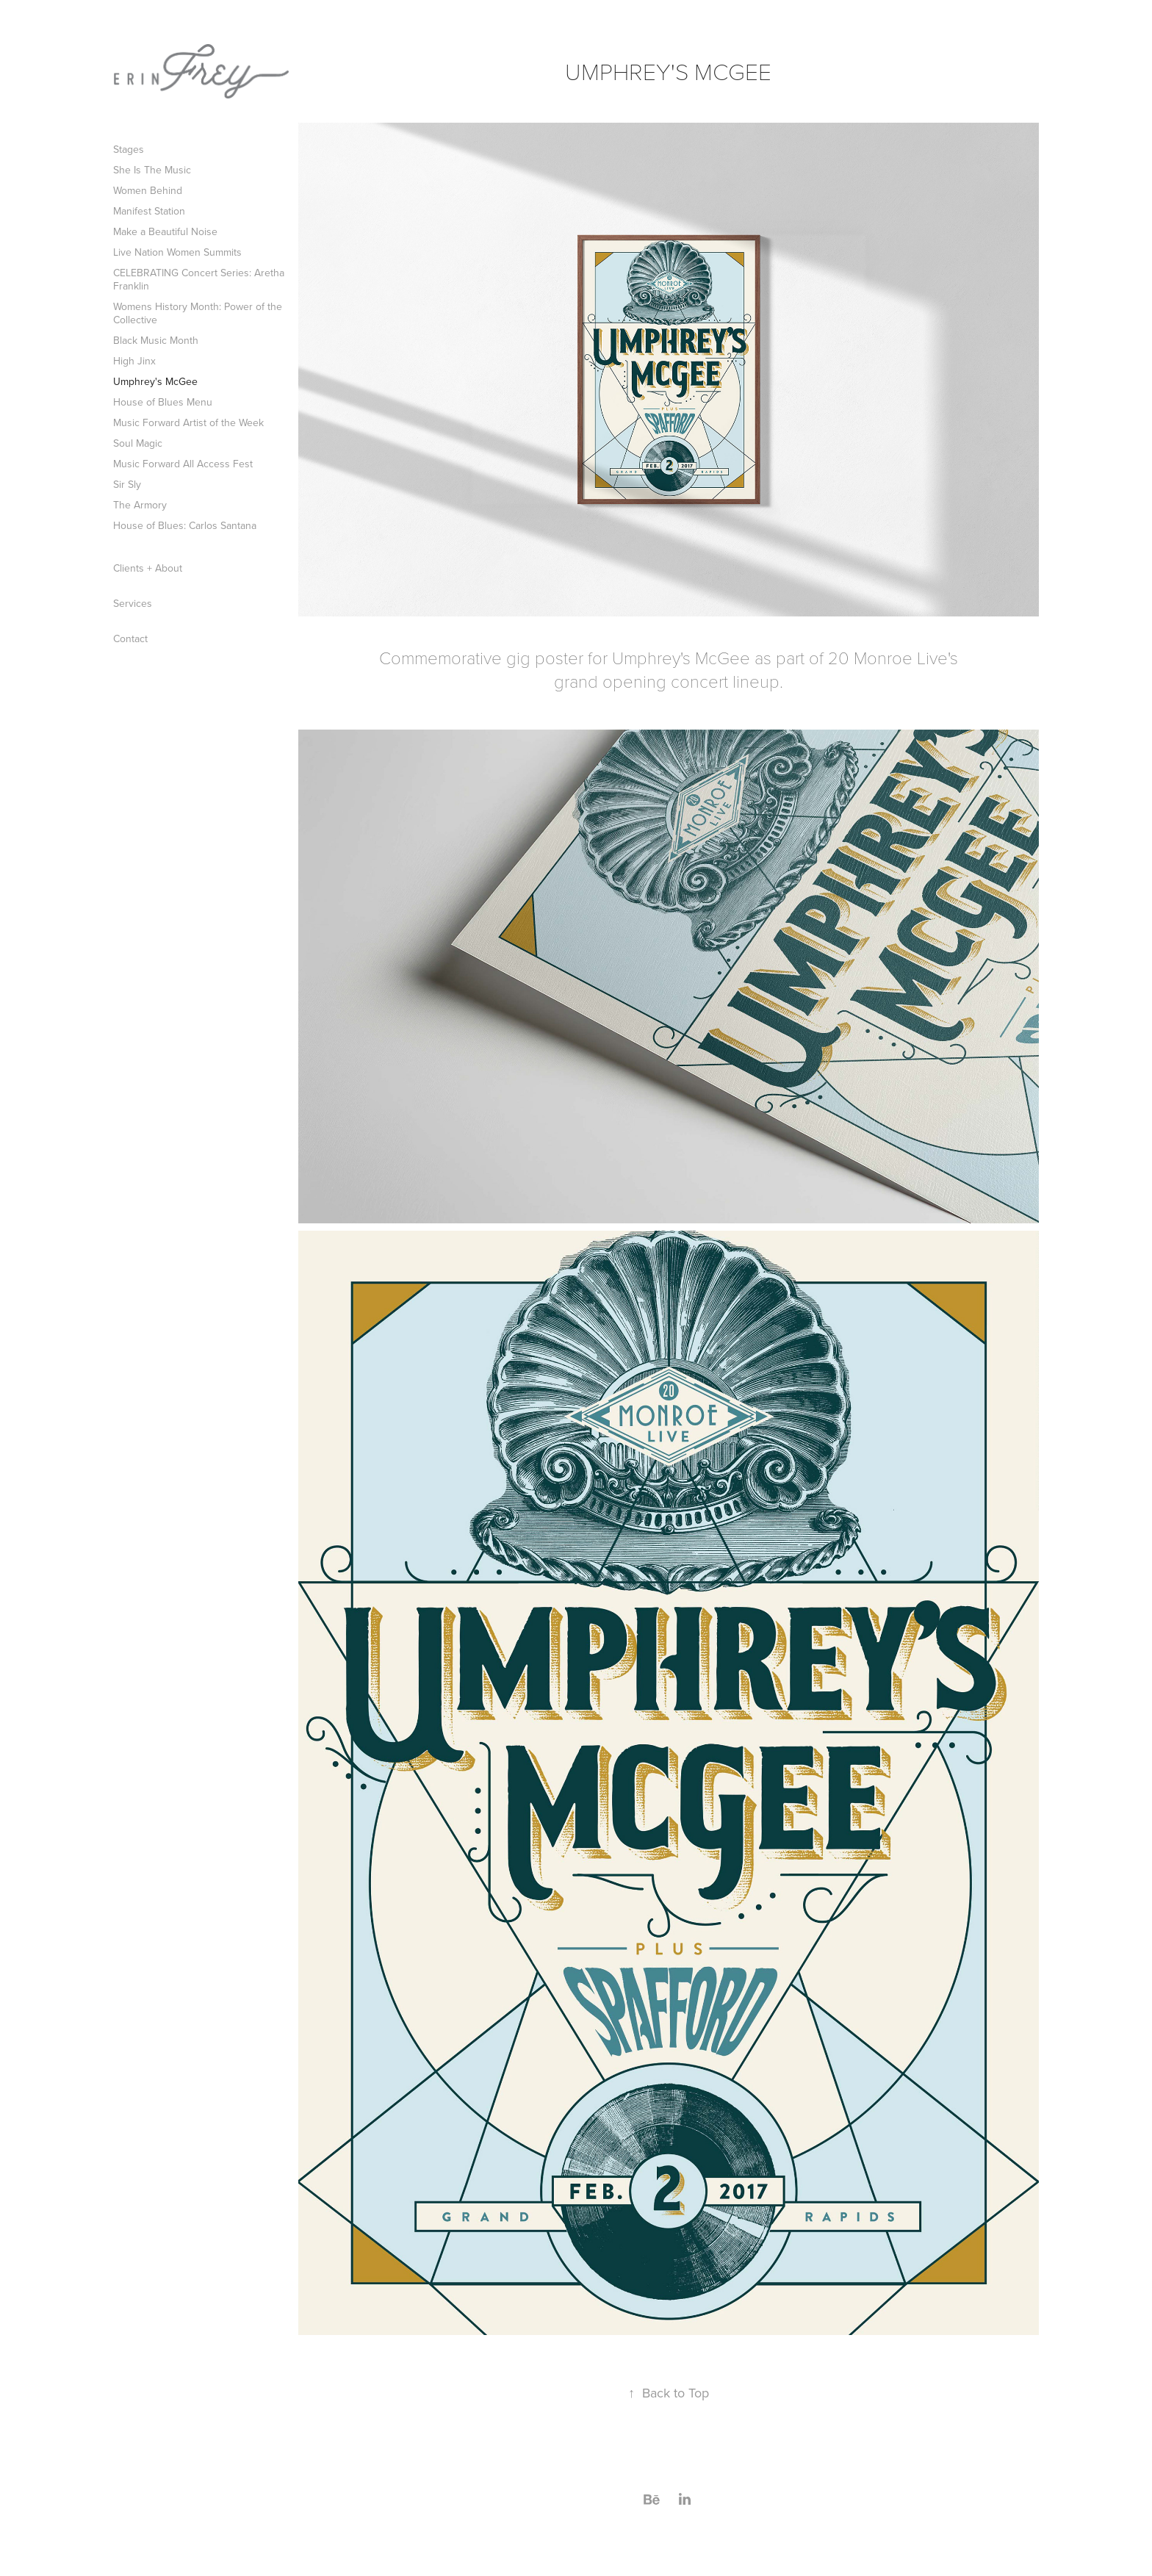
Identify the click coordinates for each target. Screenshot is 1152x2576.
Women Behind (147, 190)
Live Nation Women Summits (177, 252)
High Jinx (134, 360)
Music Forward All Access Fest (183, 463)
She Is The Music (152, 169)
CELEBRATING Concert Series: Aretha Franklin (198, 279)
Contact (130, 638)
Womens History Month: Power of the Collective (197, 313)
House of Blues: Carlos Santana (184, 525)
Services (132, 603)
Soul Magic (137, 443)
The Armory (140, 504)
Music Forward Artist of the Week (188, 422)
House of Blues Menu (162, 402)
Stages (128, 149)
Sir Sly (127, 484)
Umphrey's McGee (155, 381)
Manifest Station (149, 211)
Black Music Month (155, 340)
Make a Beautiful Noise (165, 231)
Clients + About (147, 568)
